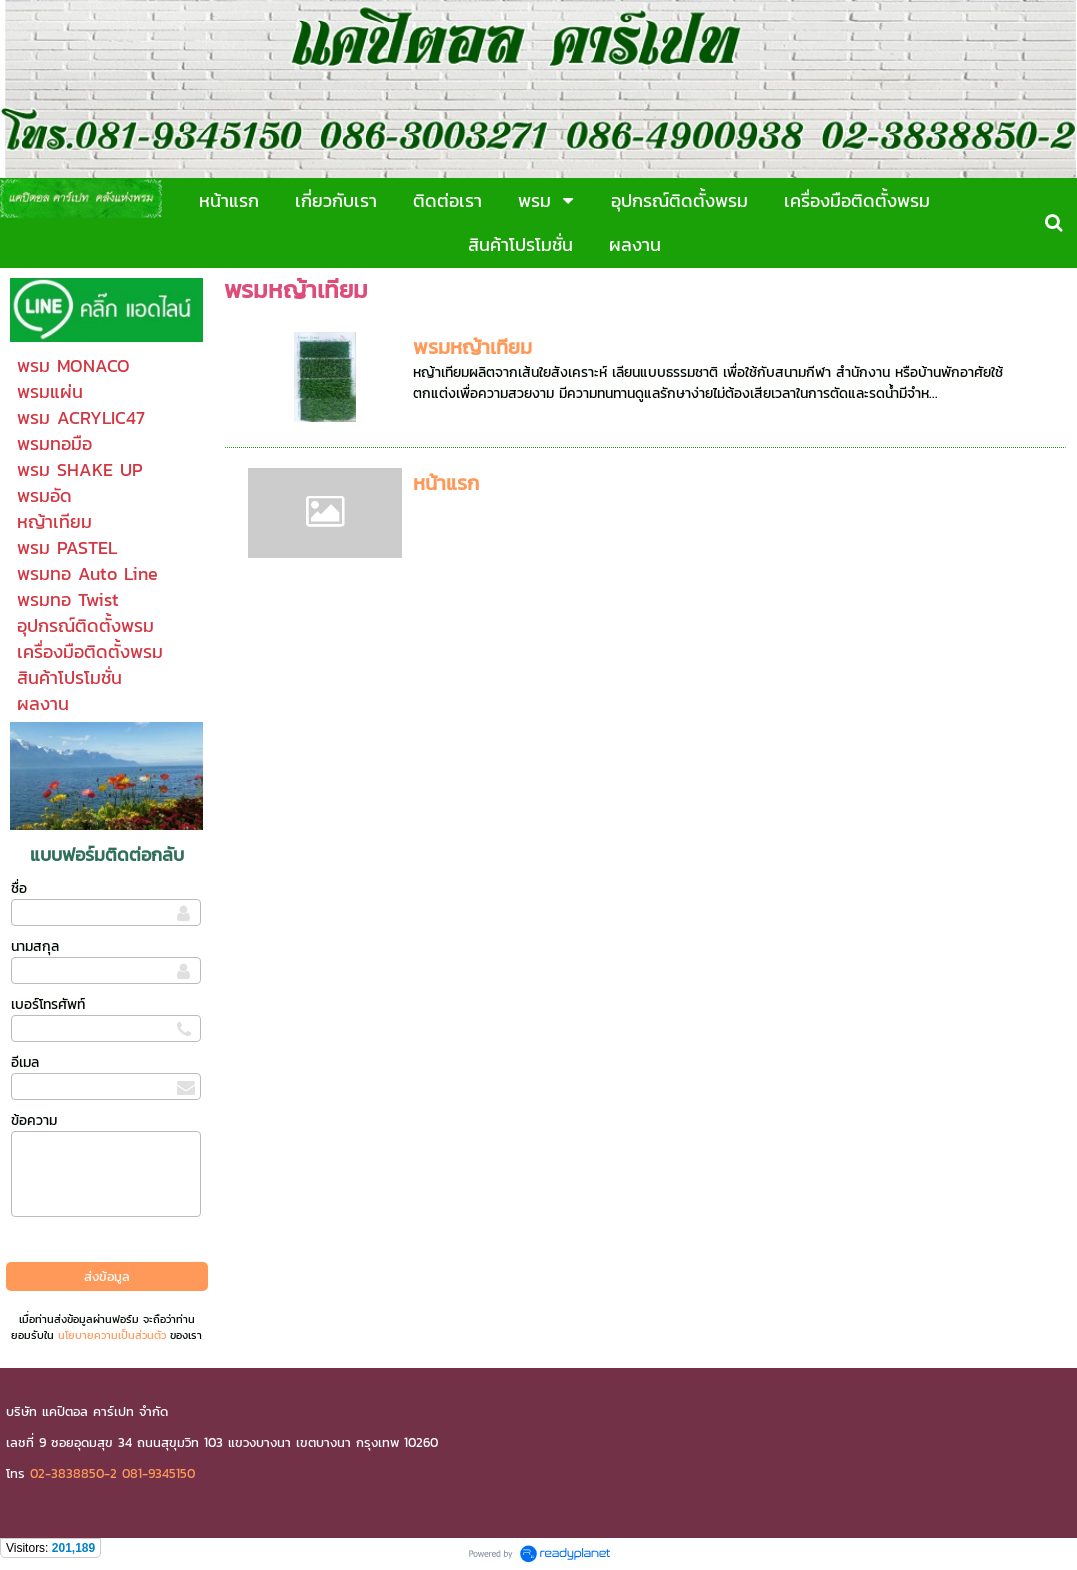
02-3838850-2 (73, 1473)
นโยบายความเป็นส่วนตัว (112, 1335)
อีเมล (25, 1062)
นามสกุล (35, 946)
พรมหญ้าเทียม (472, 347)
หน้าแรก (446, 483)
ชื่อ (19, 888)
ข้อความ (34, 1120)
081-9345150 (158, 1473)
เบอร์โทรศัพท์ (48, 1004)
